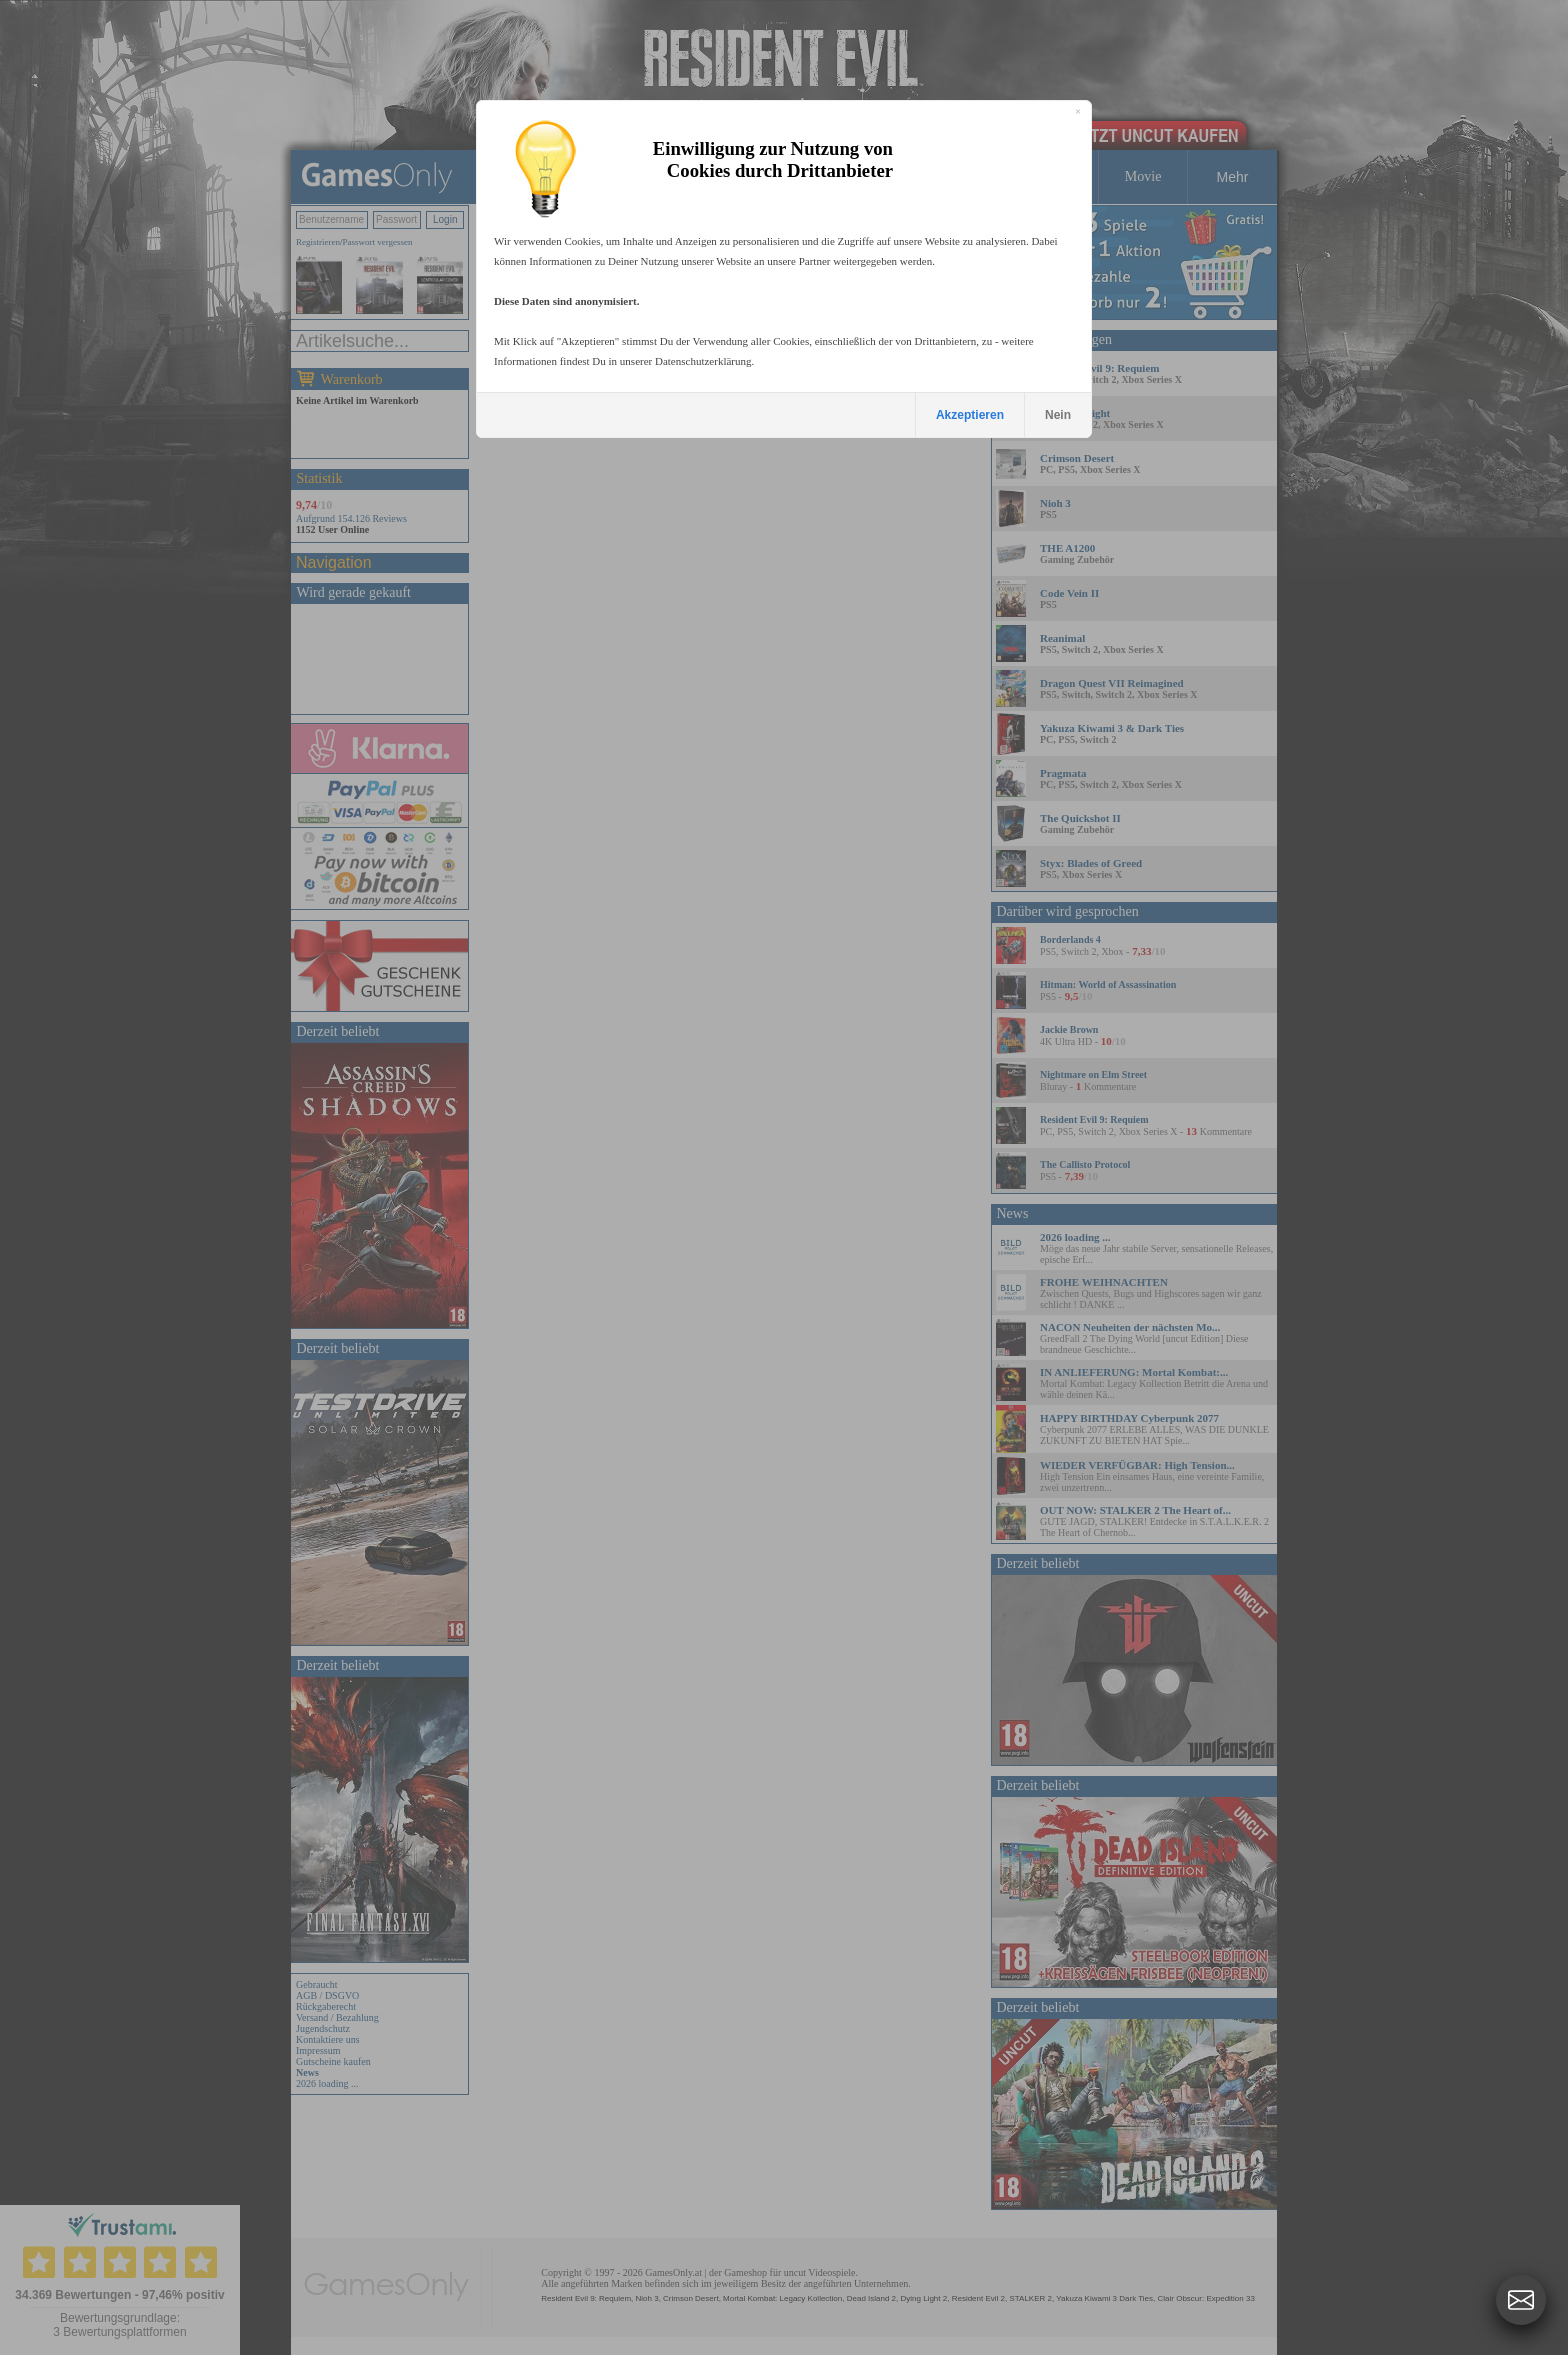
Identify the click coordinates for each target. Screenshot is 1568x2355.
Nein (1058, 415)
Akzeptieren (970, 415)
